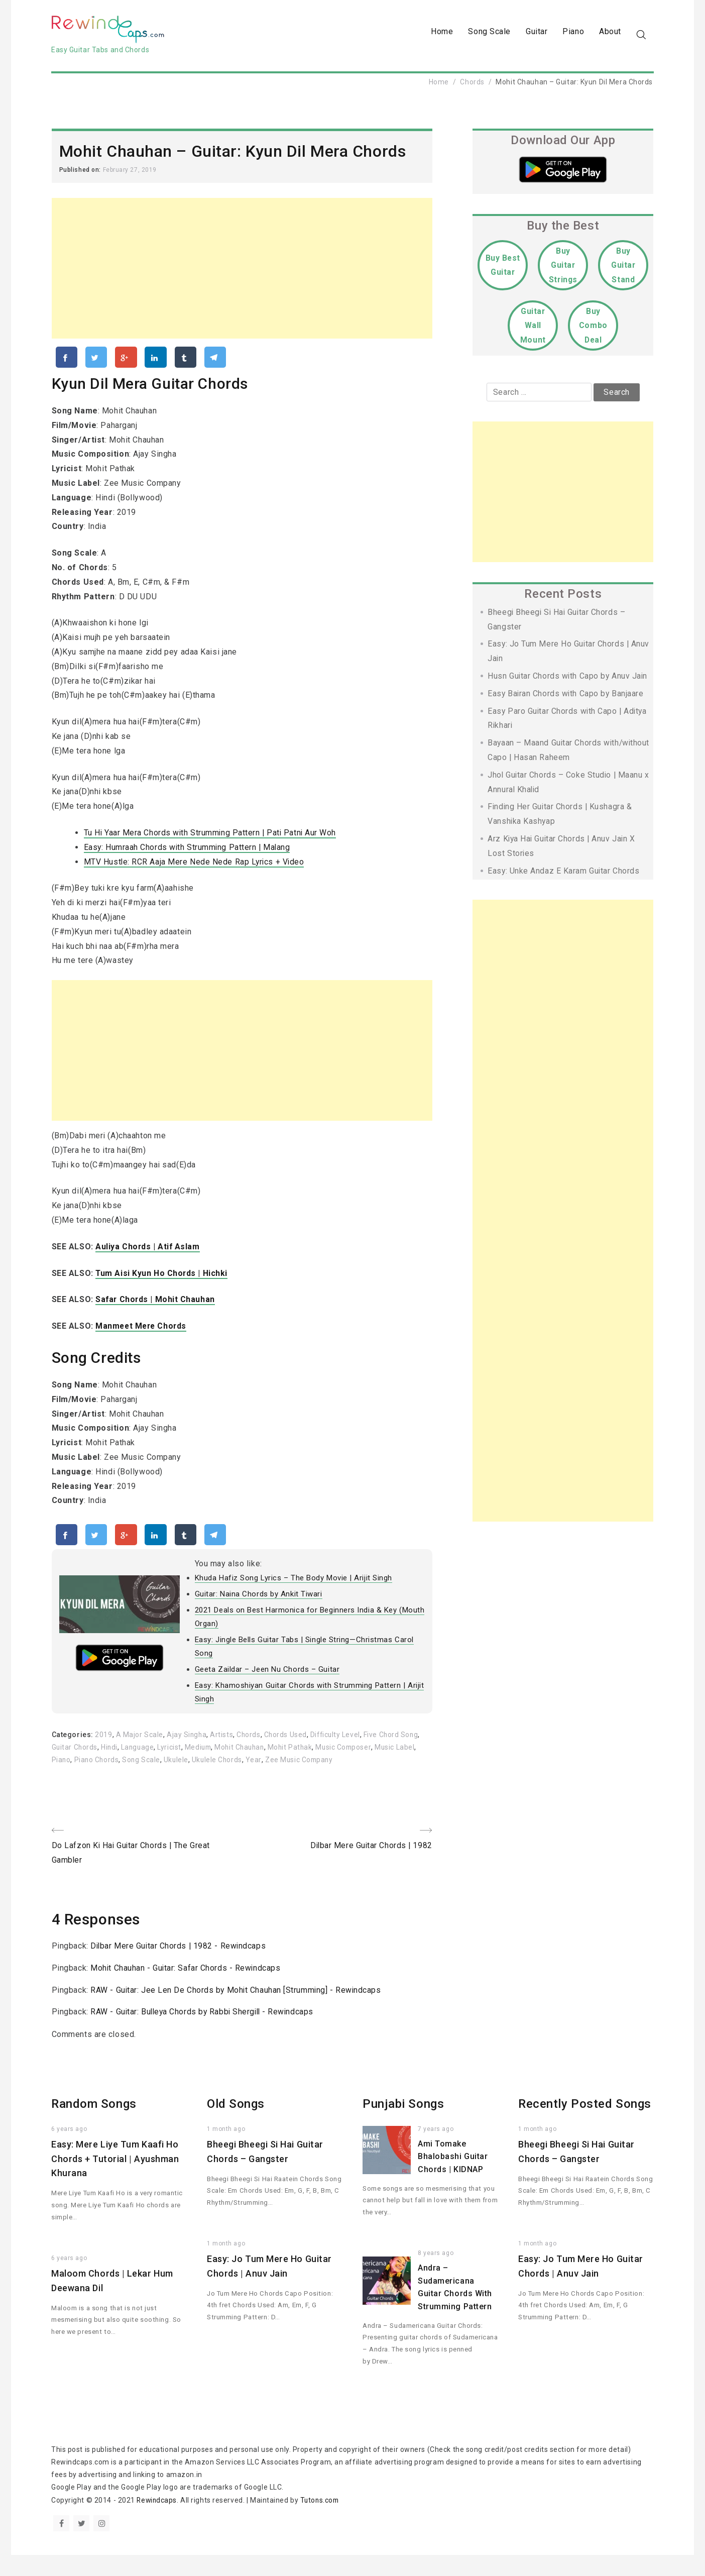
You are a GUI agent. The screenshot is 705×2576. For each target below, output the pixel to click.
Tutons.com (322, 2521)
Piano (573, 33)
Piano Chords (141, 1766)
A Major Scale (139, 1741)
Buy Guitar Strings (563, 268)
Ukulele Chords (264, 1766)
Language (160, 1754)
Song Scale (489, 33)
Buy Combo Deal (593, 328)
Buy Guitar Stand (623, 268)
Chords (472, 85)
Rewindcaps (157, 2521)
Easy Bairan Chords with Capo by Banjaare (566, 697)
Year (301, 1766)
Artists (222, 1741)
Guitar (536, 33)
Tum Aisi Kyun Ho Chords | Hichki (161, 1278)
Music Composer (372, 1754)
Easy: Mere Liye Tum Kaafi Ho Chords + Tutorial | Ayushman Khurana (115, 2180)
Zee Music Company (347, 1766)
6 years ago (69, 2150)
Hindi (131, 1754)
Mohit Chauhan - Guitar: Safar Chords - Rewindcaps (186, 1975)
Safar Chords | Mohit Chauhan (155, 1304)
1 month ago (226, 2150)
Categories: (73, 1741)
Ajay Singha (187, 1741)
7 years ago (435, 2150)
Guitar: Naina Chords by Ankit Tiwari (258, 1600)
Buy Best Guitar (502, 269)
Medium (223, 1754)
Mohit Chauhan (266, 1754)
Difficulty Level (338, 1741)
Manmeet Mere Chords (142, 1331)
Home (442, 33)
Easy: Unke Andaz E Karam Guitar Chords (564, 874)
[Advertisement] (242, 271)
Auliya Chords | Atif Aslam (148, 1251)
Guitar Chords (96, 1754)
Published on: (81, 173)
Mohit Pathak (318, 1754)
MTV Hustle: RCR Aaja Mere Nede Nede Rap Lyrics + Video (195, 866)
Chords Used (287, 1741)
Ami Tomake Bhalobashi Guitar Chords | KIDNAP (453, 2177)
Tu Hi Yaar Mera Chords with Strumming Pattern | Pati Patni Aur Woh (211, 837)
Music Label (72, 1766)
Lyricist (193, 1754)
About (610, 33)
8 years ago (435, 2274)
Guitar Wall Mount (533, 328)
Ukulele (221, 1766)
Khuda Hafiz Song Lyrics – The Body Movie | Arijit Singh (294, 1584)
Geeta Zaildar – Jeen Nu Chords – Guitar (267, 1675)
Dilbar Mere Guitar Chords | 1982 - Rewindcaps (179, 1953)
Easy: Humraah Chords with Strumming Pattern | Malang (188, 852)
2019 (103, 1741)
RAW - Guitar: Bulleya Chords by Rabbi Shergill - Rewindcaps (204, 2033)
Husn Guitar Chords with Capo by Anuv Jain (568, 679)
